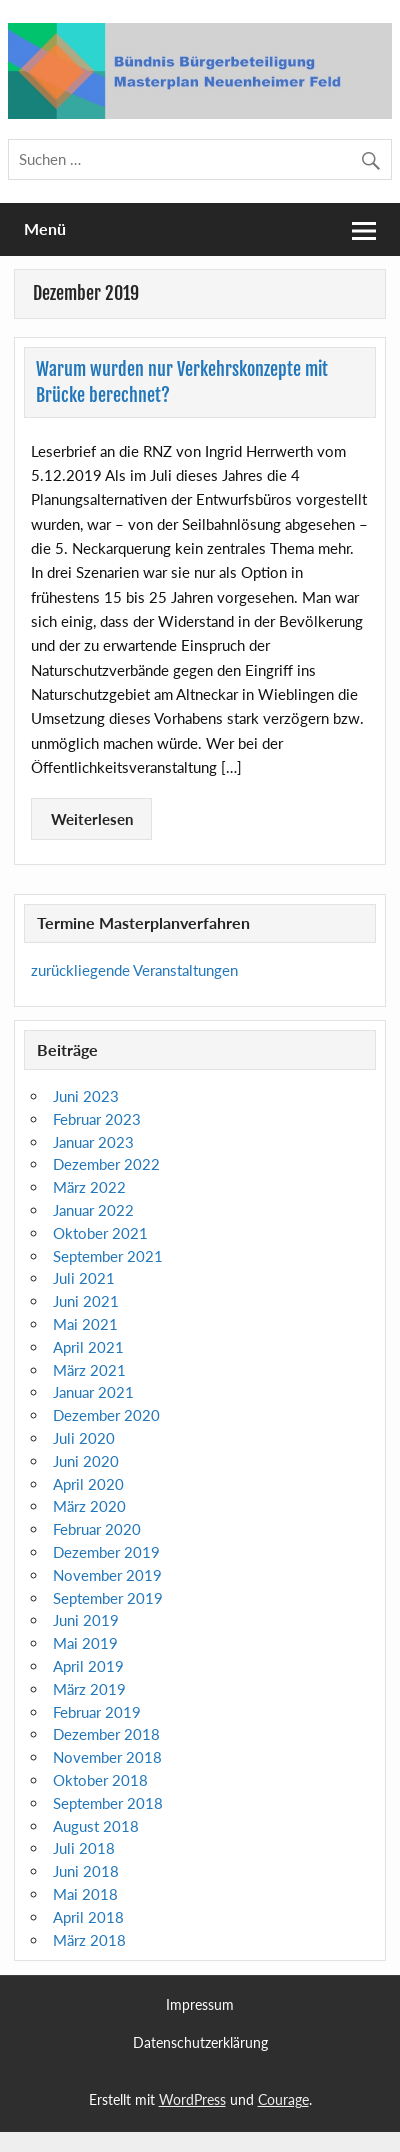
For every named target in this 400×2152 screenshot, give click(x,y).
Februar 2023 (97, 1119)
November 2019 (107, 1575)
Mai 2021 (85, 1324)
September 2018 (108, 1803)
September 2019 (108, 1598)
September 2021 (108, 1256)
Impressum (200, 2005)
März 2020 (89, 1506)
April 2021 (88, 1347)
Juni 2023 (86, 1096)
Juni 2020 (86, 1461)
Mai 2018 (85, 1894)
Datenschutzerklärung (200, 2043)
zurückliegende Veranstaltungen (134, 970)
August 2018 (96, 1826)
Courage (283, 2099)
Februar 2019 (97, 1712)
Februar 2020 (97, 1529)
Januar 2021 (93, 1392)
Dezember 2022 (106, 1164)
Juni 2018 (86, 1871)
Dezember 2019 (106, 1552)
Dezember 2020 (106, 1415)
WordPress (192, 2099)
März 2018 (89, 1940)
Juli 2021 (84, 1278)
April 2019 (88, 1666)
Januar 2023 (93, 1142)
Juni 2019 (86, 1620)
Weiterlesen (92, 819)
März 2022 (89, 1187)
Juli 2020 (84, 1438)
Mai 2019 (85, 1643)
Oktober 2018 (100, 1780)
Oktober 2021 (100, 1233)
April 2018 (88, 1917)
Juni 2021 (86, 1301)
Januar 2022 (93, 1210)
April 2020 (88, 1484)
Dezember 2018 (106, 1734)
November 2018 (107, 1757)
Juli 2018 (84, 1848)
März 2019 (89, 1689)
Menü (45, 228)
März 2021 (89, 1370)
